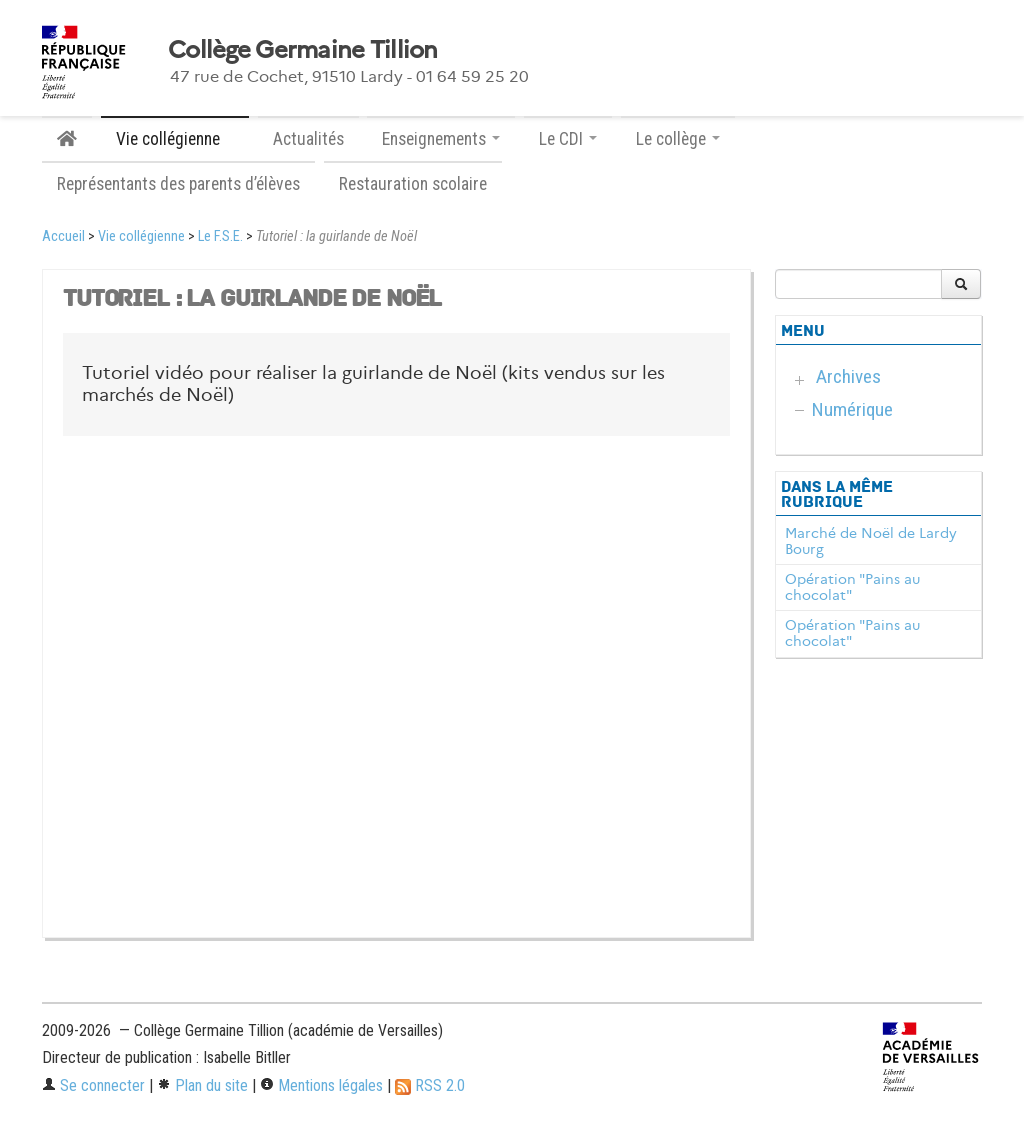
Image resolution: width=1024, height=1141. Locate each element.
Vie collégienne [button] (175, 139)
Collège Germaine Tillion (303, 50)
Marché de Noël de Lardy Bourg (871, 541)
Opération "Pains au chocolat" (852, 587)
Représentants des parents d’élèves (178, 184)
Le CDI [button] (568, 139)
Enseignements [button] (441, 139)
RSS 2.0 (430, 1085)
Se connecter (93, 1085)
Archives (848, 376)
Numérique (852, 409)
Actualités (308, 139)
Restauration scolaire (413, 184)
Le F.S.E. (220, 236)
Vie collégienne (141, 236)
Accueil (63, 236)
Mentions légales (321, 1085)
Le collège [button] (678, 139)
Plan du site (202, 1085)
